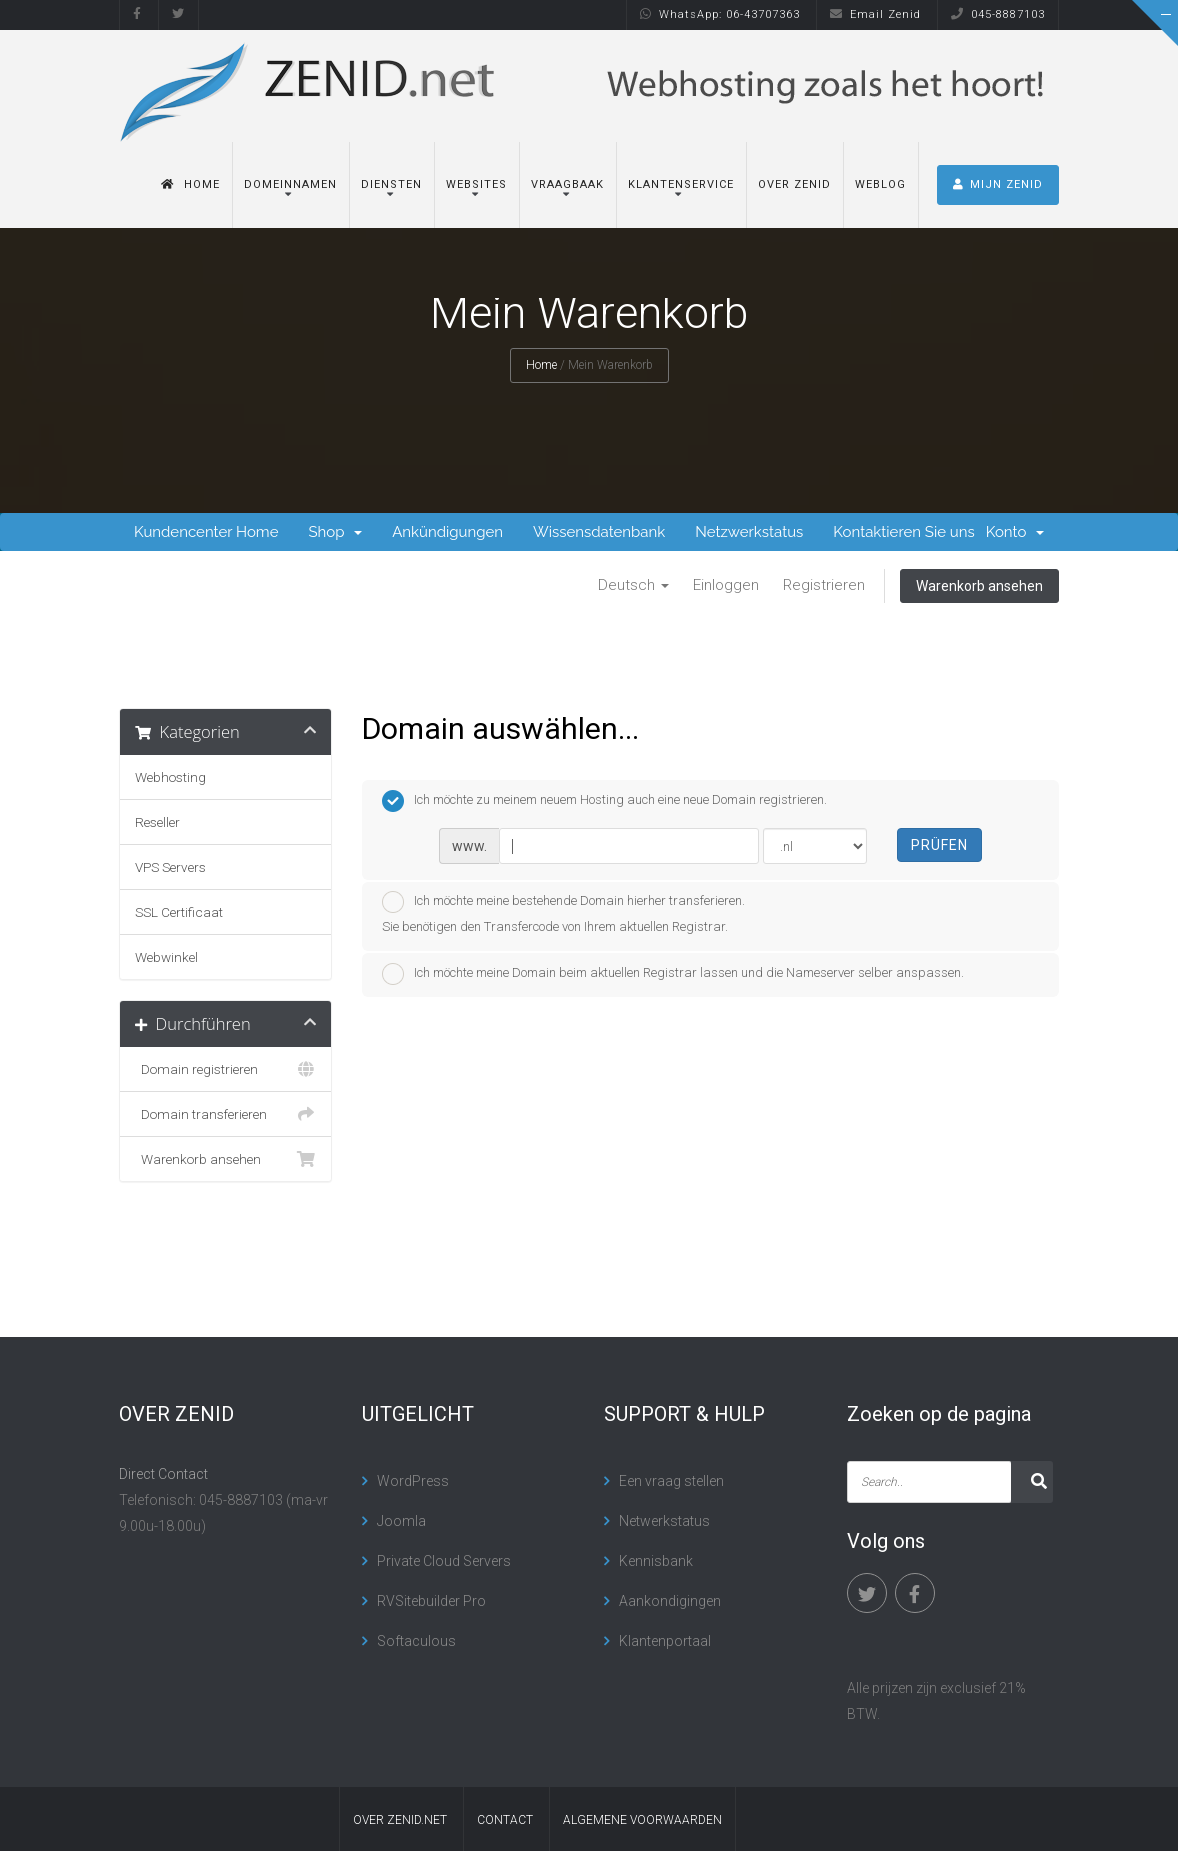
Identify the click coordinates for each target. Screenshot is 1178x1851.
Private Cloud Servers (444, 1561)
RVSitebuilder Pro (431, 1601)
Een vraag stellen (671, 1481)
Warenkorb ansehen (979, 586)
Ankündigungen (447, 532)
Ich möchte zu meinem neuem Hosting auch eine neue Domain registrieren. (604, 801)
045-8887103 (998, 14)
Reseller (157, 822)
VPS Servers (170, 867)
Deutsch (633, 585)
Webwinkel (166, 957)
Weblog (880, 184)
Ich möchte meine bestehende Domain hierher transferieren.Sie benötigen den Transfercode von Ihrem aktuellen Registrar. (563, 912)
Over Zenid (794, 184)
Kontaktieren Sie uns (903, 532)
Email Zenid (875, 14)
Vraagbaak (567, 184)
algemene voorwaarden (642, 1820)
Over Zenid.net (400, 1820)
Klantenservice (681, 184)
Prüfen (939, 845)
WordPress (413, 1481)
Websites (476, 184)
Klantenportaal (665, 1641)
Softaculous (416, 1641)
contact (505, 1820)
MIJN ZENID (998, 184)
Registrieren (824, 585)
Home (190, 184)
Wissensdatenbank (599, 532)
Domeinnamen (290, 184)
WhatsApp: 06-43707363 (720, 14)
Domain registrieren (225, 1069)
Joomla (401, 1521)
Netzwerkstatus (749, 532)
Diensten (391, 184)
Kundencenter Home (206, 532)
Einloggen (726, 585)
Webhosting (170, 777)
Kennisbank (656, 1561)
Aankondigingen (670, 1601)
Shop (335, 532)
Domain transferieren (225, 1114)
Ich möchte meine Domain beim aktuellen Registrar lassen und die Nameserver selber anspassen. (673, 974)
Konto (1015, 532)
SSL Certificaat (179, 912)
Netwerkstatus (664, 1521)
